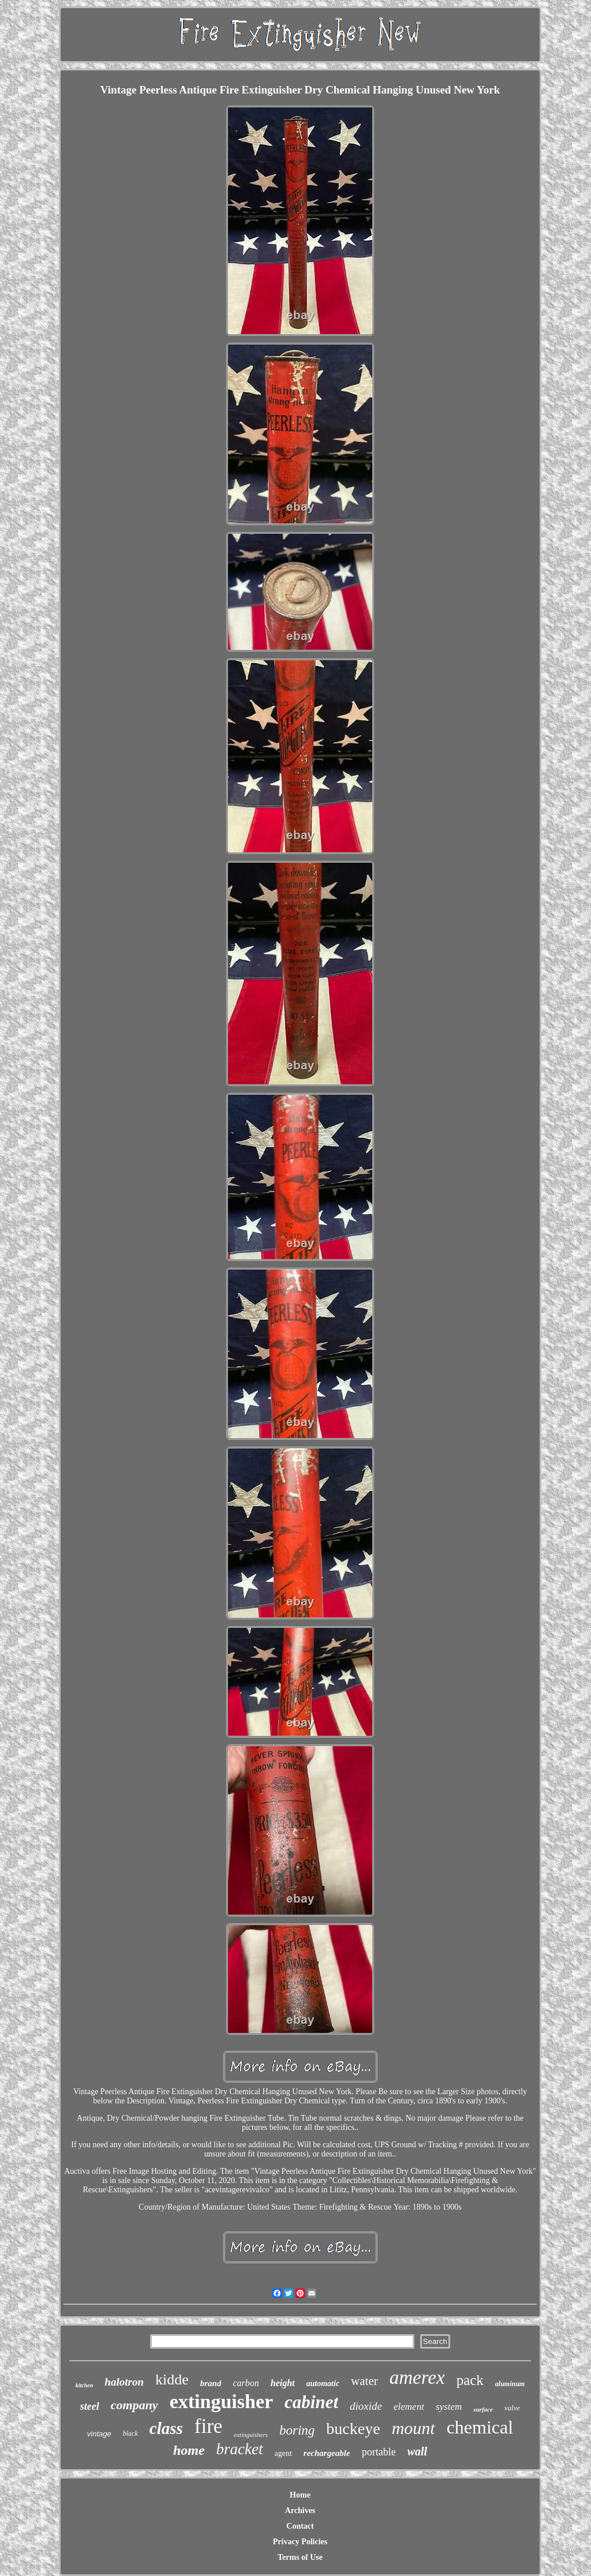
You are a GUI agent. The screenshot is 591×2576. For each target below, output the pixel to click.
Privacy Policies (300, 2541)
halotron (124, 2382)
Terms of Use (300, 2557)
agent (283, 2453)
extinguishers (251, 2434)
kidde (172, 2379)
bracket (239, 2449)
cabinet (311, 2402)
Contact (299, 2526)
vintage (99, 2433)
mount (413, 2428)
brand (211, 2383)
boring (297, 2430)
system (449, 2406)
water (364, 2381)
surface (483, 2409)
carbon (246, 2383)
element (409, 2406)
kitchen (84, 2385)
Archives (300, 2510)
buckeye (353, 2429)
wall (417, 2451)
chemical (480, 2427)
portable (379, 2452)
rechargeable (327, 2453)
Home (300, 2495)
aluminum (510, 2384)
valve (512, 2407)
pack (470, 2380)
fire (208, 2426)
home (189, 2450)
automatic (323, 2383)
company (134, 2405)
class (166, 2428)
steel (89, 2406)
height (283, 2383)
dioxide (366, 2406)
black (130, 2433)
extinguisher (221, 2401)
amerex (417, 2377)
